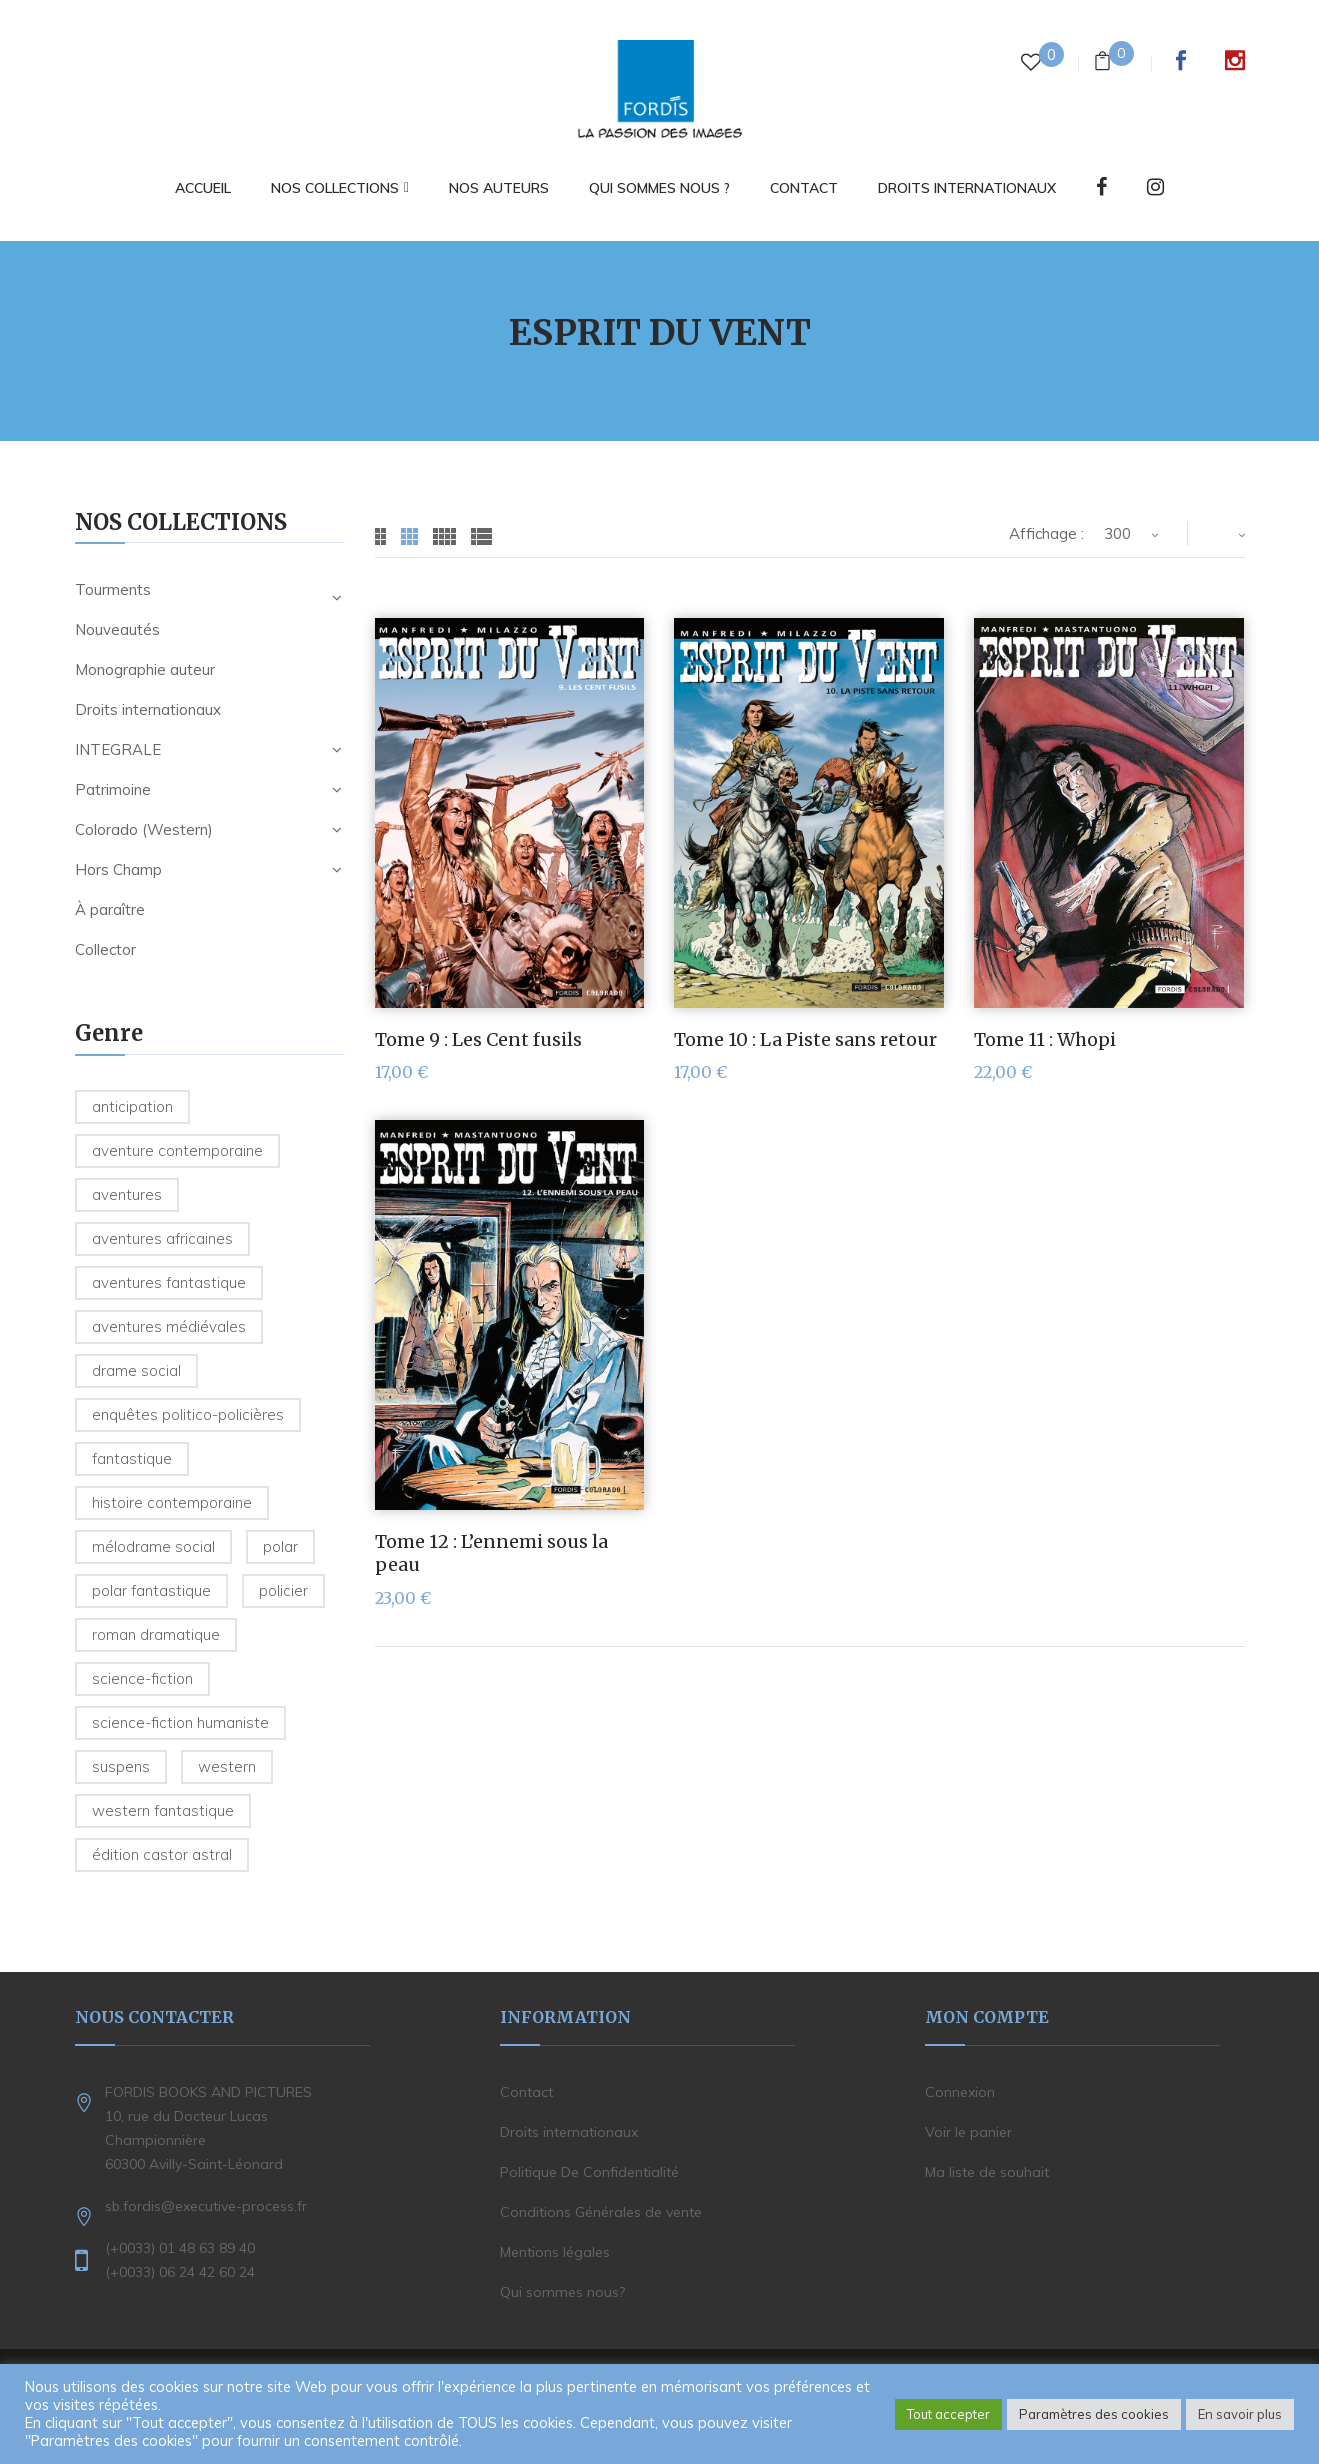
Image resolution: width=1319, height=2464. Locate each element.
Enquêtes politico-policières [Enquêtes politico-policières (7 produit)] (188, 1414)
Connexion (960, 2092)
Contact (526, 2092)
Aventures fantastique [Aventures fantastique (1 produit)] (169, 1282)
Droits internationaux (148, 709)
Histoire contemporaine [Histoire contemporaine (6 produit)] (172, 1502)
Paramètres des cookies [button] (1094, 2414)
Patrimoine (113, 789)
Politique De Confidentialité (589, 2172)
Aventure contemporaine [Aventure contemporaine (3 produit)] (177, 1150)
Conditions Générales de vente (601, 2212)
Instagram (1235, 60)
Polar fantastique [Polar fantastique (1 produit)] (151, 1590)
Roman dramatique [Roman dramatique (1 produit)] (156, 1634)
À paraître (110, 909)
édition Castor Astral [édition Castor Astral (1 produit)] (162, 1854)
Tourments (113, 589)
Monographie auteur (145, 669)
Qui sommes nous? (562, 2292)
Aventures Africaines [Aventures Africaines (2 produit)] (162, 1238)
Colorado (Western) (144, 829)
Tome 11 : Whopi (1045, 1039)
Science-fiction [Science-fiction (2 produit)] (142, 1678)
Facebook (1181, 60)
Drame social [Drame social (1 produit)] (136, 1370)
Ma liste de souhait (987, 2172)
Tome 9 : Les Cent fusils (478, 1039)
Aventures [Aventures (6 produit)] (127, 1194)
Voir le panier (968, 2132)
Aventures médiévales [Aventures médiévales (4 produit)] (169, 1326)
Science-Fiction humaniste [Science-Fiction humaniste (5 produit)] (180, 1722)
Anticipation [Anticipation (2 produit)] (132, 1106)
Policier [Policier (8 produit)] (283, 1590)
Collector (105, 949)
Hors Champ (118, 869)
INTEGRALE (118, 749)
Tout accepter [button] (948, 2414)
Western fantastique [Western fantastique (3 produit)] (163, 1810)
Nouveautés (117, 629)
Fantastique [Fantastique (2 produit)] (132, 1458)
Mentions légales (555, 2252)
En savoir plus (1240, 2414)
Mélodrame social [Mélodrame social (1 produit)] (153, 1546)
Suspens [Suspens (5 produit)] (121, 1766)
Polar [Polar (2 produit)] (280, 1546)
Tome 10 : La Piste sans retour (805, 1039)
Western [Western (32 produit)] (227, 1766)
